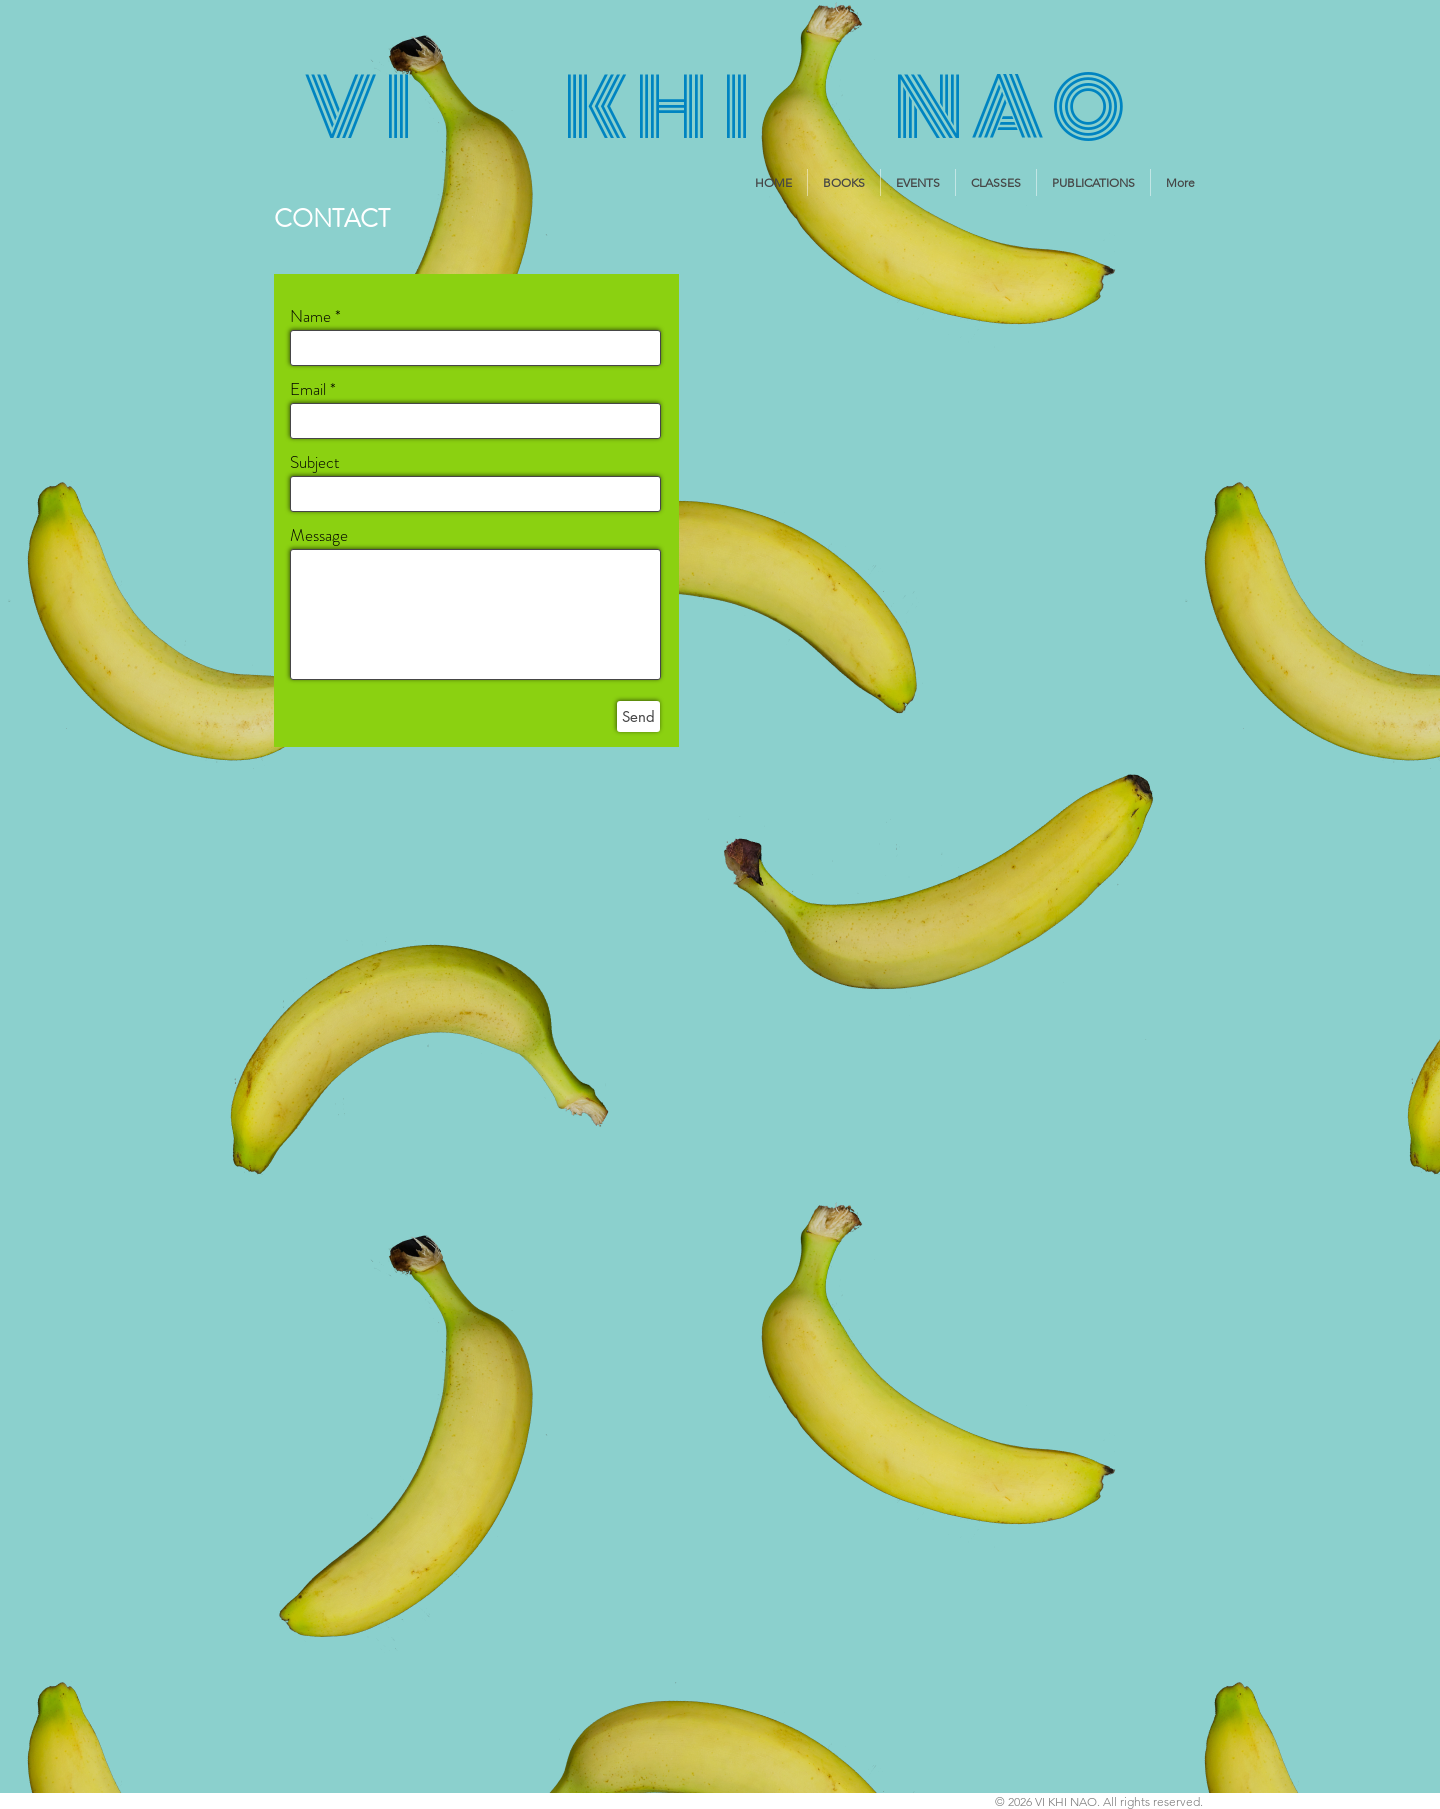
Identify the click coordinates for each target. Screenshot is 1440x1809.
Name (310, 316)
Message (319, 535)
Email (308, 389)
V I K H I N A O (714, 108)
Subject (315, 462)
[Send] (638, 716)
